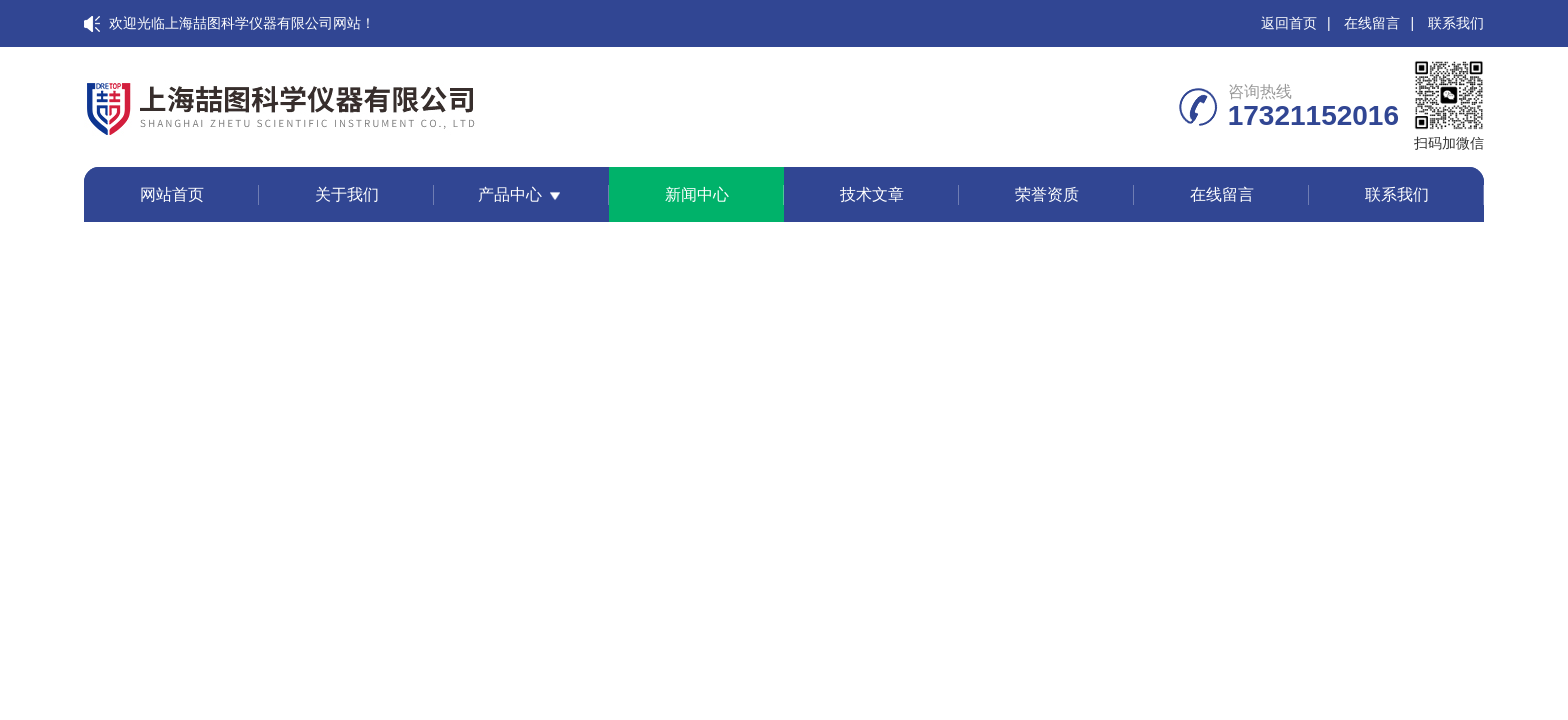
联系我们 (1456, 23)
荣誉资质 (1047, 194)
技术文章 (872, 194)
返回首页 (1289, 23)
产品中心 (510, 194)
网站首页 (172, 194)
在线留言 (1372, 23)
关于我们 (347, 194)
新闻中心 (697, 194)
